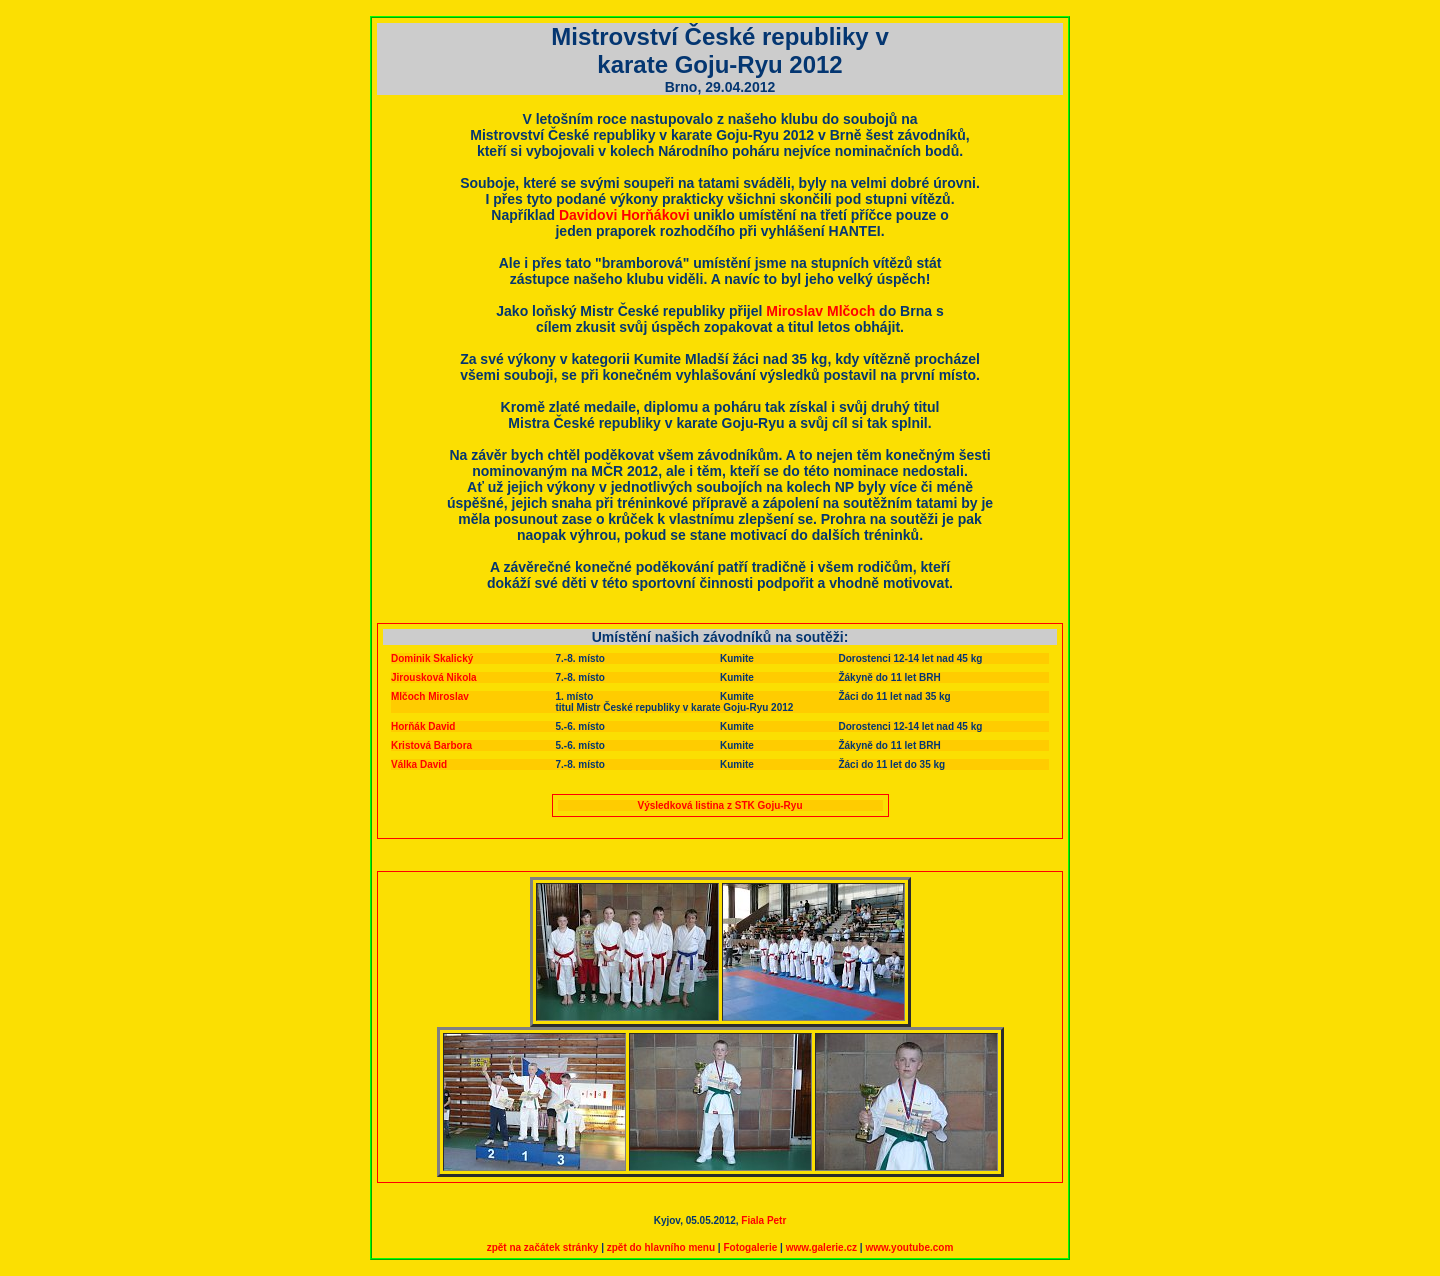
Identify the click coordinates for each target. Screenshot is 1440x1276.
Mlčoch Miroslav (430, 696)
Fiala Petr (763, 1220)
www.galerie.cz (821, 1247)
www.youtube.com (909, 1247)
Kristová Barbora (431, 745)
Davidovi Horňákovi (624, 215)
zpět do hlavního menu (661, 1247)
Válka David (419, 764)
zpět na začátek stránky (543, 1247)
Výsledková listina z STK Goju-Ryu (719, 805)
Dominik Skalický (432, 658)
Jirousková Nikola (434, 677)
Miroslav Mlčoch (820, 311)
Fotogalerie (750, 1247)
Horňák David (423, 726)
